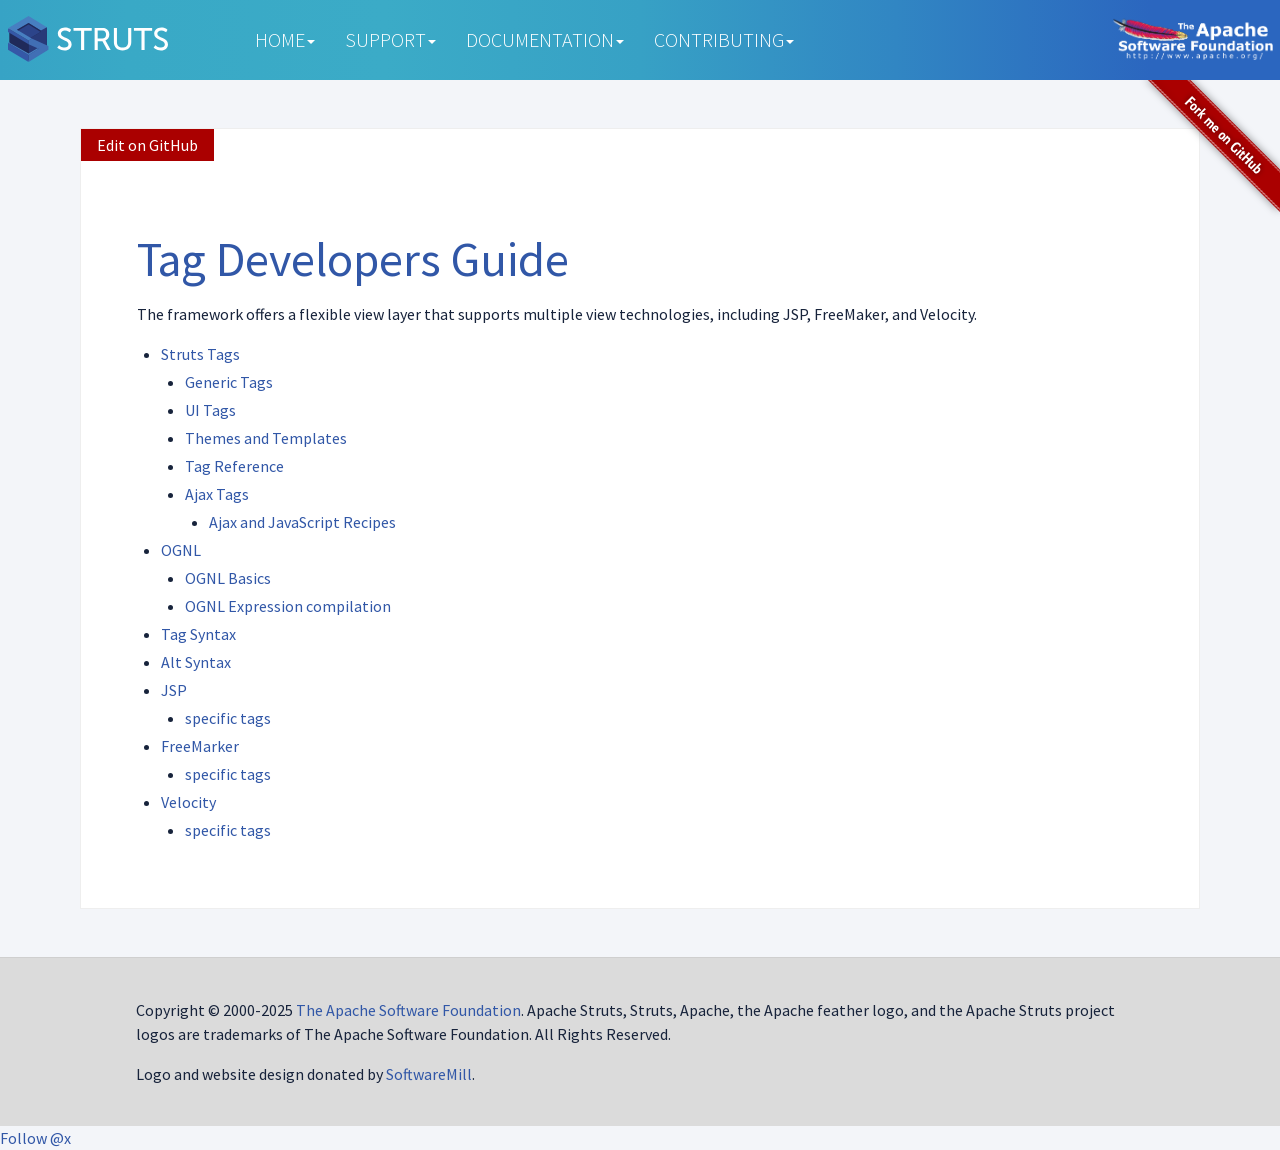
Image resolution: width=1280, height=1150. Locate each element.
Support (390, 39)
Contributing (724, 39)
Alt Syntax (196, 662)
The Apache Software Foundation (408, 1010)
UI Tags (210, 410)
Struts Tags (200, 354)
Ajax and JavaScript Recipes (302, 522)
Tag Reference (234, 466)
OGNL (181, 550)
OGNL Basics (228, 578)
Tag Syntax (198, 634)
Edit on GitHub (147, 145)
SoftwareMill (429, 1074)
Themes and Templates (266, 438)
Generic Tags (229, 382)
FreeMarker (200, 746)
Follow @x (35, 1138)
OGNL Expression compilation (288, 606)
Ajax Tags (217, 494)
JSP (174, 690)
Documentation (545, 39)
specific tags (228, 718)
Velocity (188, 802)
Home (285, 39)
